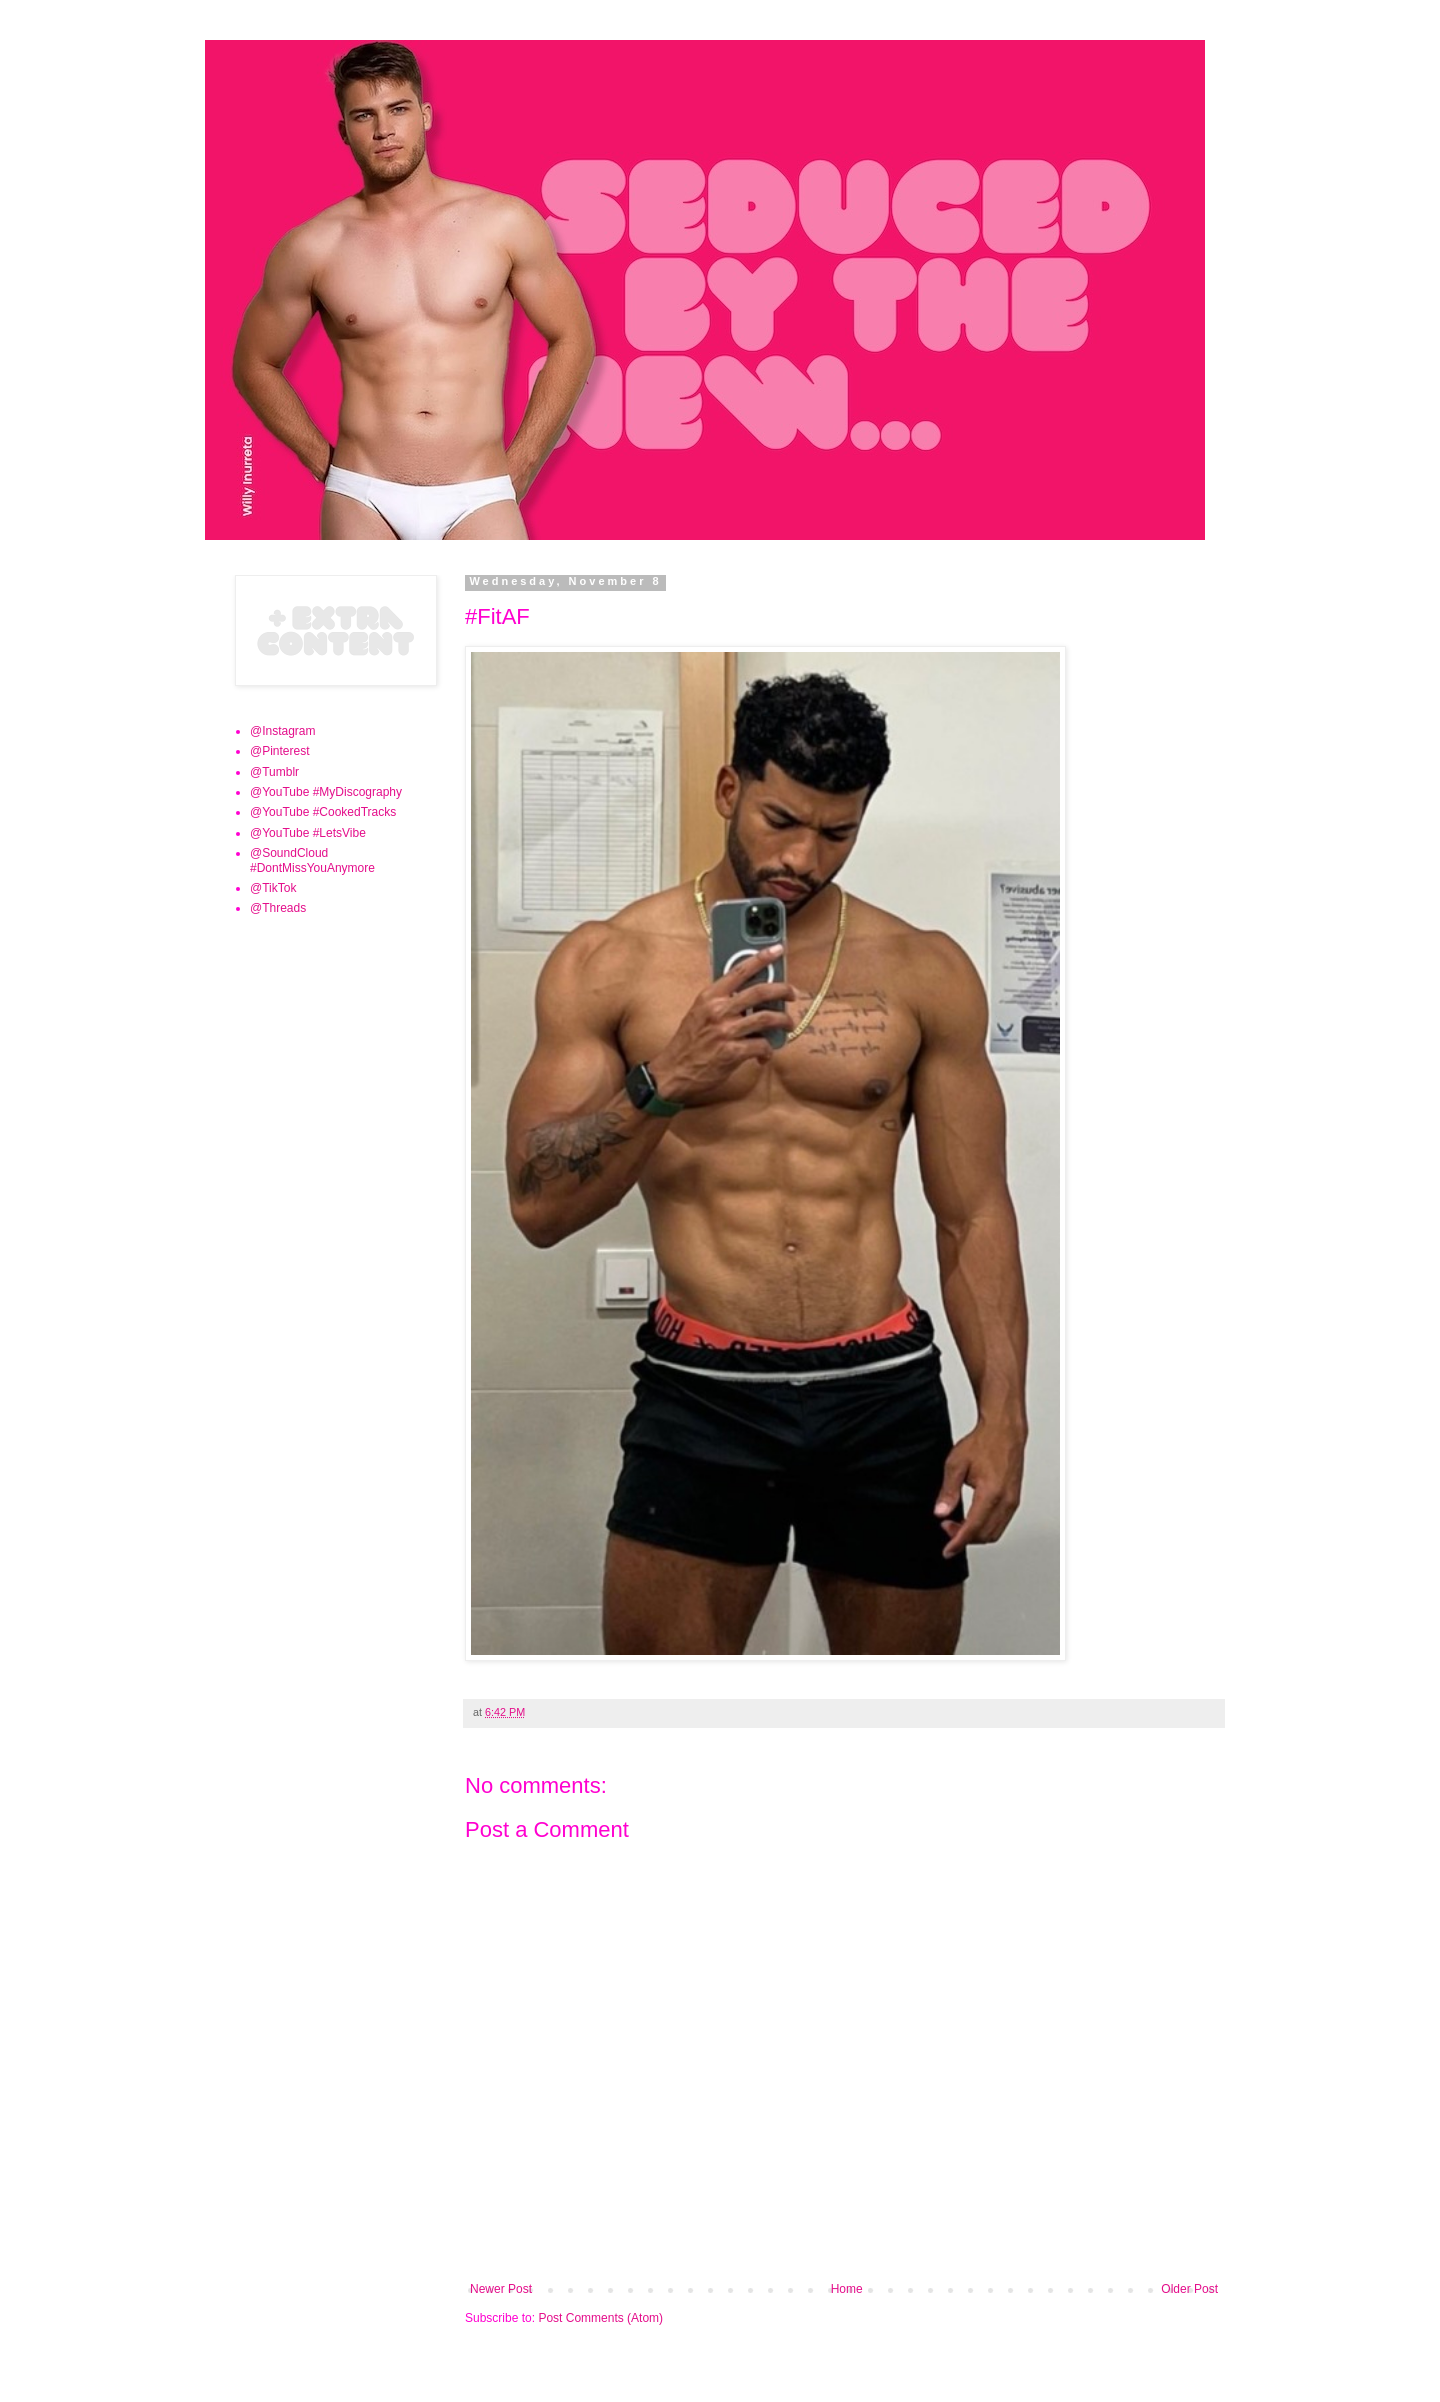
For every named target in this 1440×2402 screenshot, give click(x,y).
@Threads (278, 908)
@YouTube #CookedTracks (323, 812)
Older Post (1189, 2289)
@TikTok (273, 888)
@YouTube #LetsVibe (308, 833)
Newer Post (501, 2289)
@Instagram (283, 731)
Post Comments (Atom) (600, 2318)
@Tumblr (274, 772)
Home (847, 2289)
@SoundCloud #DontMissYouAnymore (312, 860)
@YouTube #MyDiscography (326, 792)
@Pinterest (280, 751)
